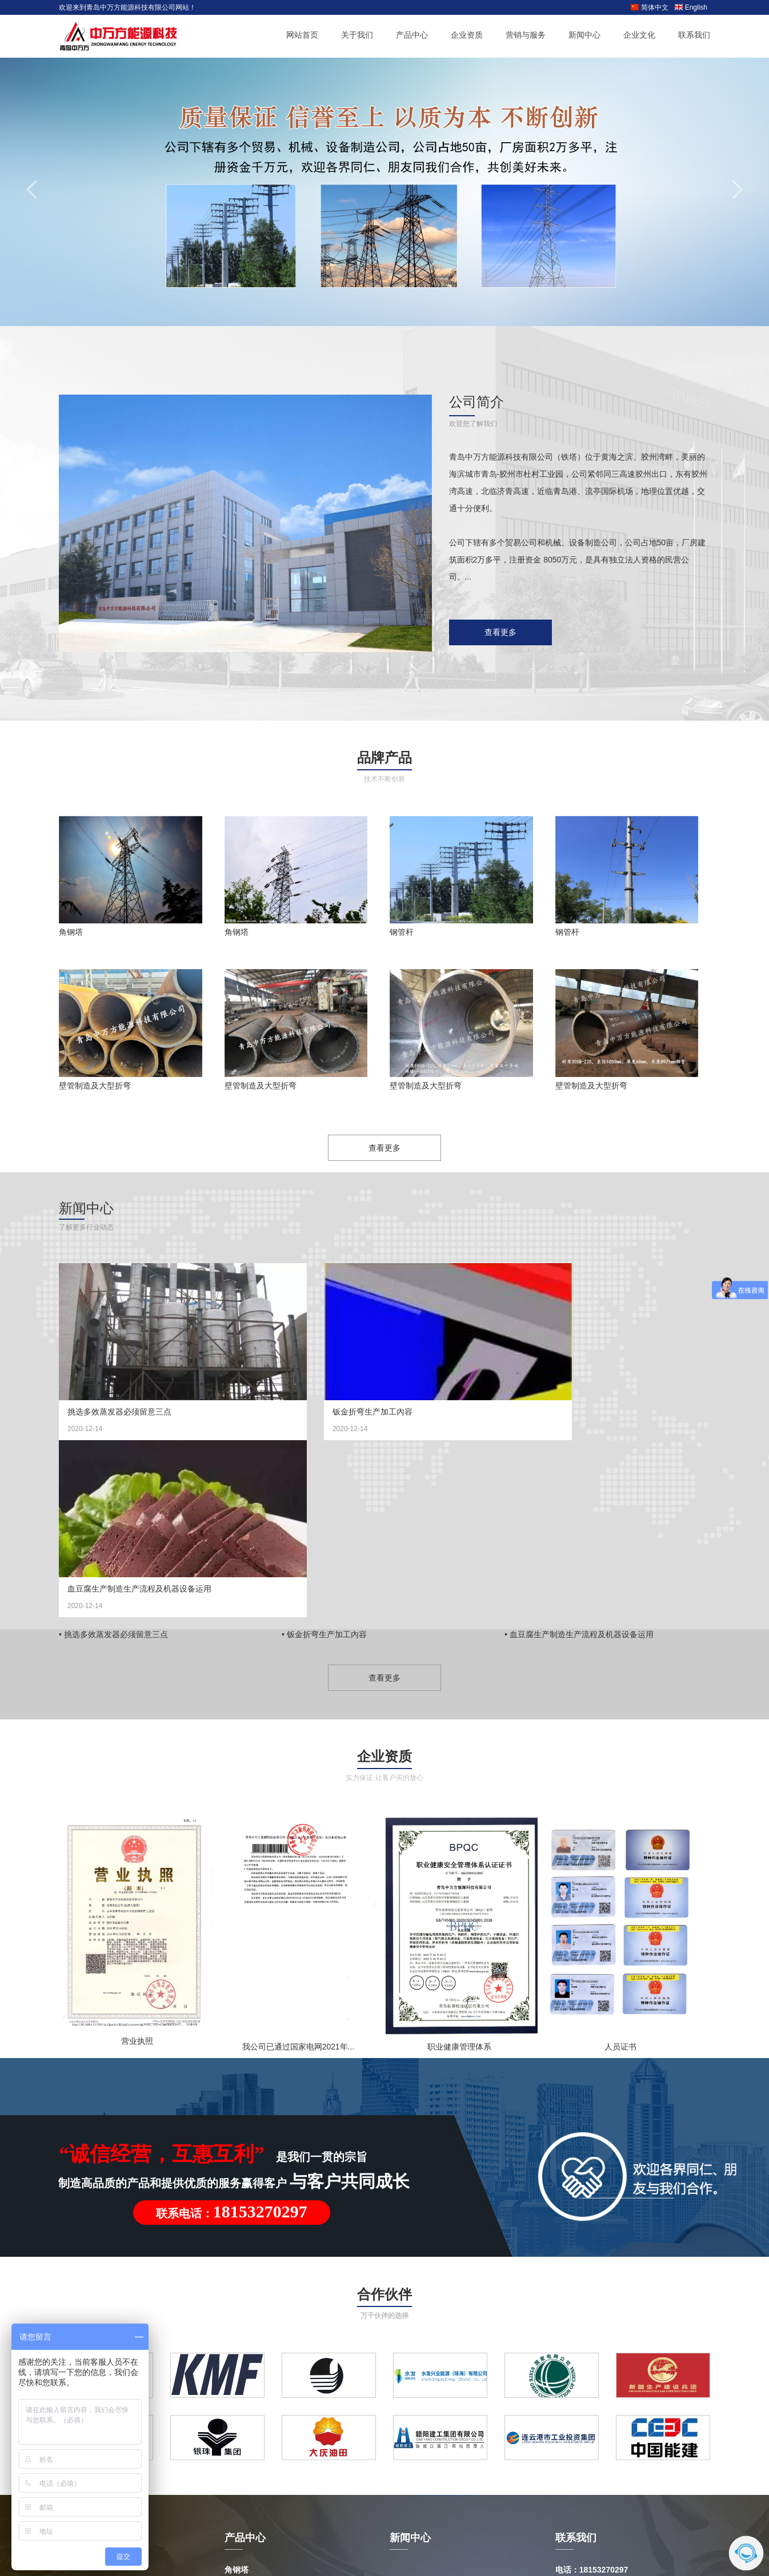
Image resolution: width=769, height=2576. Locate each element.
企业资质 (467, 36)
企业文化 (639, 36)
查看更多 (500, 632)
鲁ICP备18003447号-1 (537, 2519)
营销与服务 (526, 36)
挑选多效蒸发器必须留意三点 (119, 1411)
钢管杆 (402, 932)
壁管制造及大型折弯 (95, 1085)
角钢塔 (71, 932)
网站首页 (302, 36)
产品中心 (412, 36)
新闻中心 (584, 36)
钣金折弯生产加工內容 (330, 1411)
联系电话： (231, 2036)
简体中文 (649, 7)
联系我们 (694, 36)
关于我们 (357, 36)
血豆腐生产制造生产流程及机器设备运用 (585, 1411)
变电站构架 (245, 2432)
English (690, 7)
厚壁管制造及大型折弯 (265, 2452)
